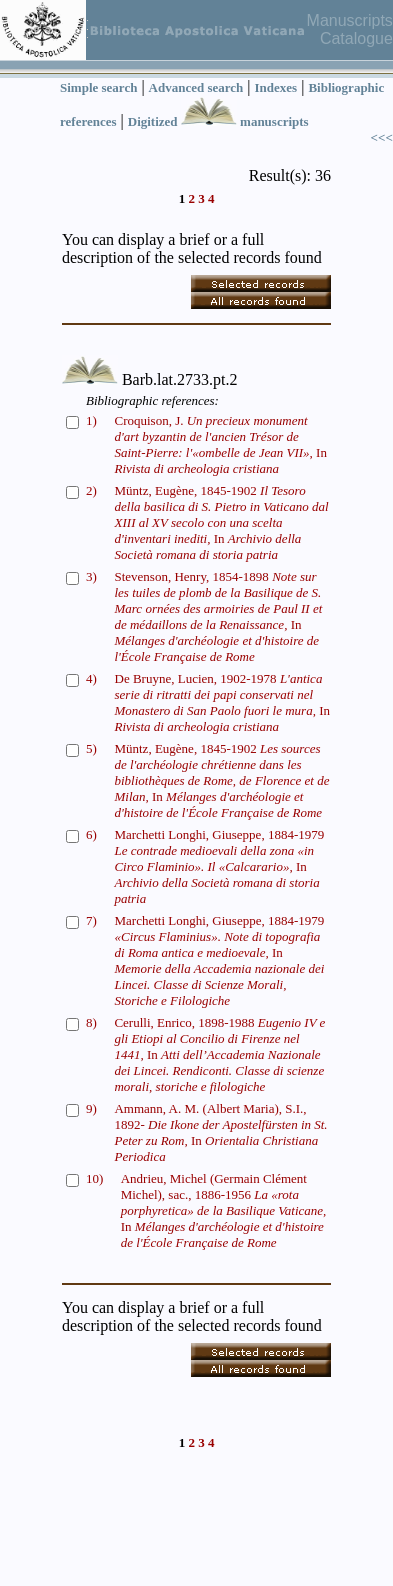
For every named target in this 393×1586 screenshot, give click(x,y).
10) (94, 1178)
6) (91, 834)
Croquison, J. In (220, 444)
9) (91, 1108)
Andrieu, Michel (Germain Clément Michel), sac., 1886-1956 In (224, 1210)
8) (91, 1022)
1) (91, 420)
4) (91, 678)
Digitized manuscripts (218, 121)
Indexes (276, 87)
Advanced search (196, 87)
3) (91, 576)
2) (91, 490)
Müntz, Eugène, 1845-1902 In (222, 522)
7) (91, 920)
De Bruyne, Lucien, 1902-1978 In (222, 702)
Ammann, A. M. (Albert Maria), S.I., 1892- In (220, 1132)
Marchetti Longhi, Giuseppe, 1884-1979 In (219, 866)
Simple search (98, 87)
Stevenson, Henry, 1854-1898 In (218, 616)
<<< (382, 137)
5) (91, 748)
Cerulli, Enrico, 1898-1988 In (219, 1054)
